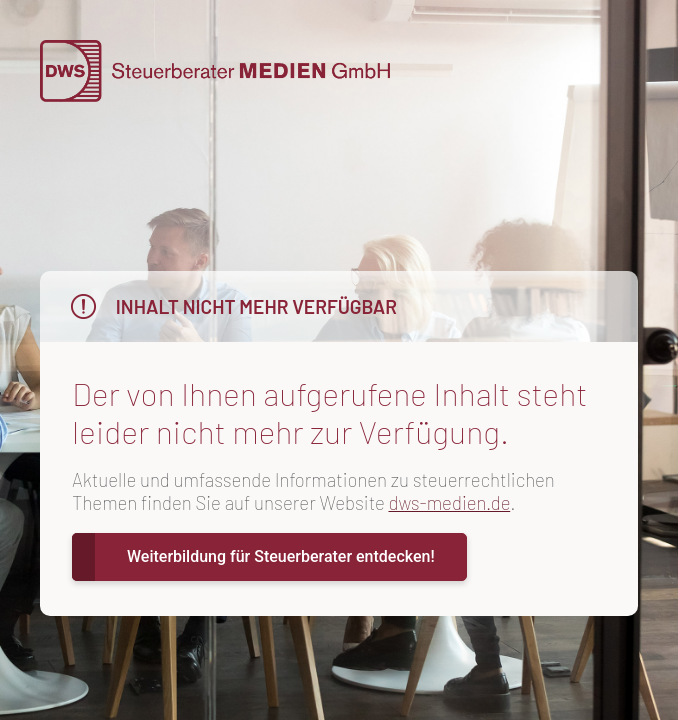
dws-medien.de (449, 502)
